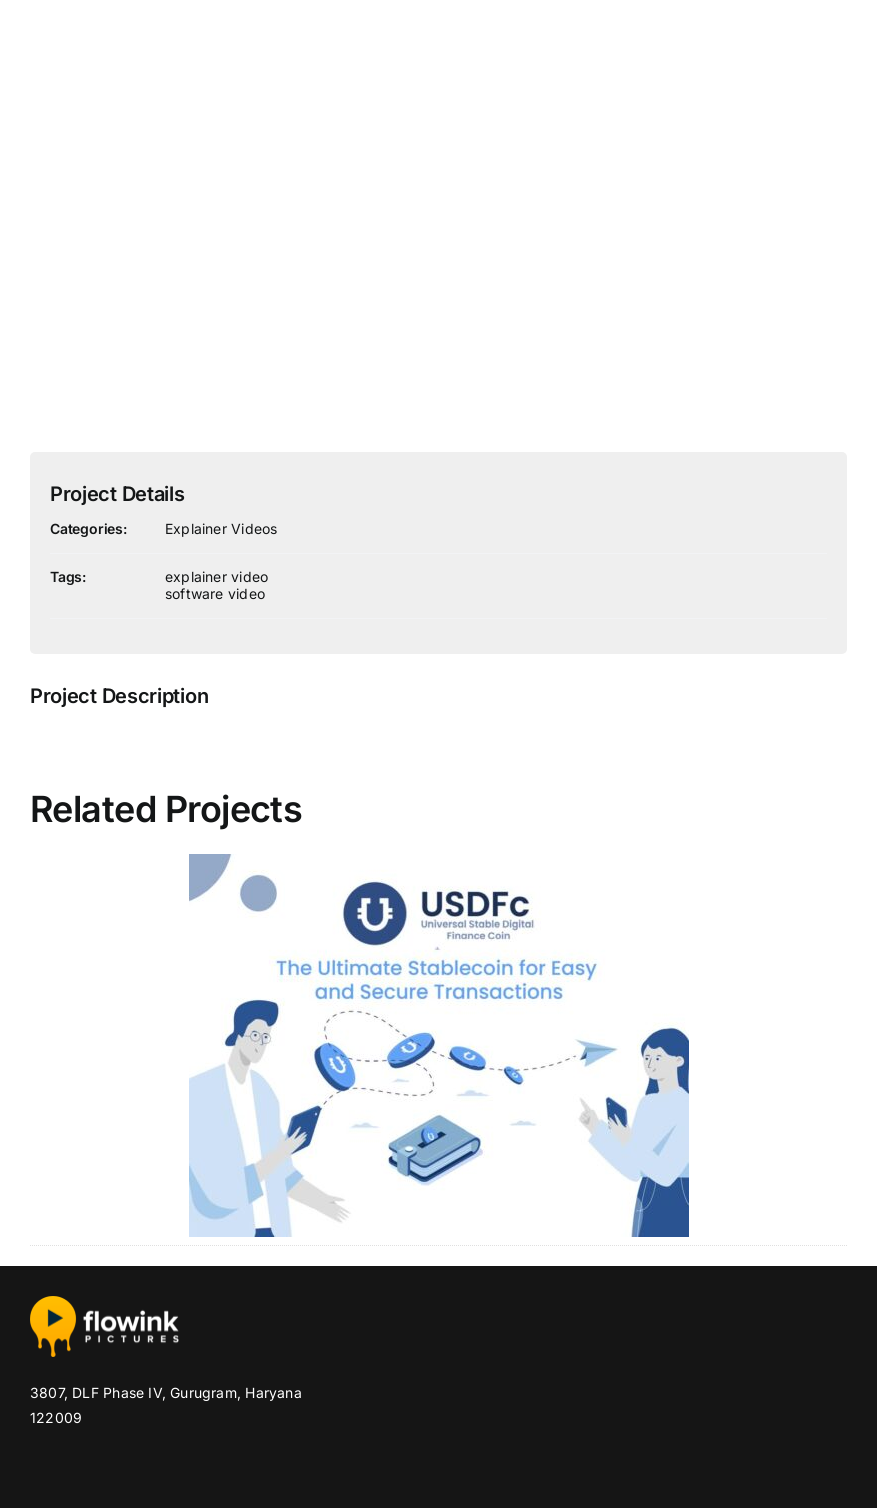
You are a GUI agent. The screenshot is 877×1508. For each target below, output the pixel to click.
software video (215, 593)
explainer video (216, 576)
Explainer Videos (221, 528)
